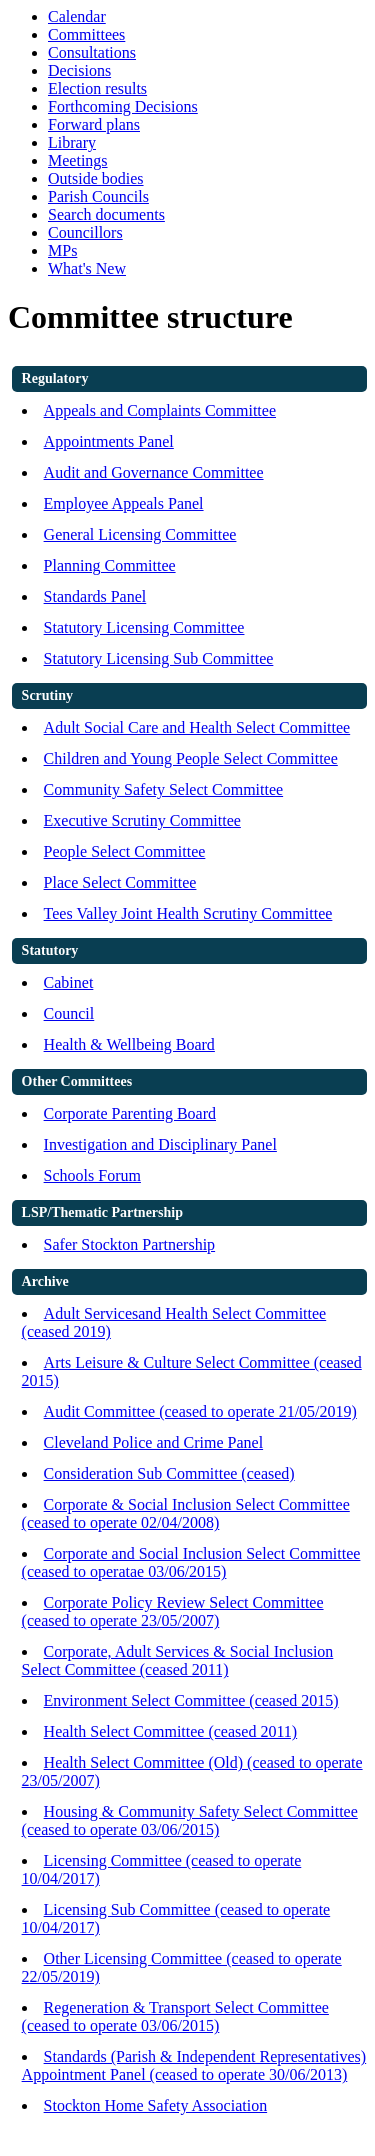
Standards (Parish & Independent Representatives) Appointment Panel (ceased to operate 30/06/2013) (194, 2065)
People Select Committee (125, 851)
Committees (86, 34)
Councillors (85, 232)
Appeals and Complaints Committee (160, 410)
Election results (97, 88)
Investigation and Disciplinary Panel (160, 1144)
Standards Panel (95, 596)
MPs (62, 250)
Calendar (77, 16)
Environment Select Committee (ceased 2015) (191, 1700)
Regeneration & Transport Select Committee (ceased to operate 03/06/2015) (175, 2016)
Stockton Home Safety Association (156, 2105)
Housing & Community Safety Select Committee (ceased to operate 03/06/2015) (190, 1820)
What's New (87, 268)
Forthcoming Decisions (123, 106)
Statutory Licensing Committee (144, 627)
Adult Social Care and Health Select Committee (197, 727)
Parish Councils (98, 196)
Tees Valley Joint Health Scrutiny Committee (188, 913)
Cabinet (69, 982)
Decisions (79, 70)
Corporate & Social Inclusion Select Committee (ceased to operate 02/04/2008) (186, 1513)
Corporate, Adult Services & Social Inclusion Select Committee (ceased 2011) (178, 1660)
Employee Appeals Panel (124, 503)
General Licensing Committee (140, 534)
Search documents (106, 214)
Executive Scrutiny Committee (142, 820)
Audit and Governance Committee (154, 472)
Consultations (92, 52)
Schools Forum (92, 1175)
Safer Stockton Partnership (130, 1244)
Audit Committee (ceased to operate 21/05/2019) (200, 1411)
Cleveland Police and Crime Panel (154, 1442)
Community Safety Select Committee (164, 789)
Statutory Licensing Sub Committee (159, 658)
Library (72, 142)
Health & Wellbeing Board (129, 1044)
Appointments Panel (109, 441)
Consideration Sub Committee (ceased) (169, 1473)
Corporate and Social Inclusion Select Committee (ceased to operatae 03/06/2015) (191, 1562)
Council (69, 1013)
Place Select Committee (120, 882)
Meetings (78, 160)
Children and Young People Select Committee (191, 758)
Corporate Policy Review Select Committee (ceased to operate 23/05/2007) (173, 1611)
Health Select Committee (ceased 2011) (171, 1731)
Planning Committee (110, 565)
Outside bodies (96, 178)
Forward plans (94, 124)
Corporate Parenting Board (130, 1113)
